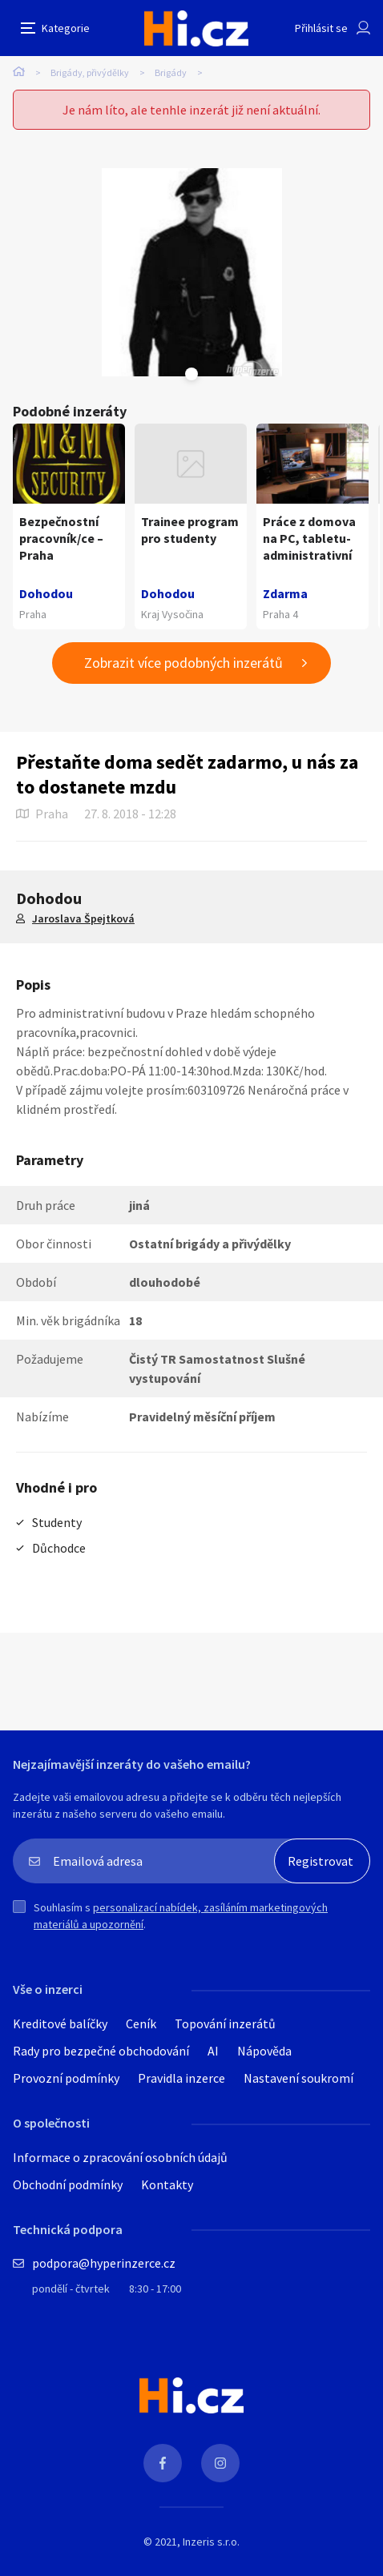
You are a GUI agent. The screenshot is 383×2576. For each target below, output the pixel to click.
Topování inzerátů (225, 2023)
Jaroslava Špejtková (83, 918)
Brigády (171, 72)
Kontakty (167, 2184)
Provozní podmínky (66, 2078)
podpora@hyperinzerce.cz (103, 2263)
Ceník (141, 2023)
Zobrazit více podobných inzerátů (183, 662)
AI (213, 2051)
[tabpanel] (192, 272)
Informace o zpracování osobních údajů (120, 2157)
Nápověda (264, 2051)
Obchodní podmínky (68, 2184)
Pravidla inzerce (181, 2078)
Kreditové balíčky (60, 2023)
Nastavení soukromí (298, 2078)
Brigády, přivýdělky (89, 72)
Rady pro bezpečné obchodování (101, 2051)
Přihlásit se (321, 28)
